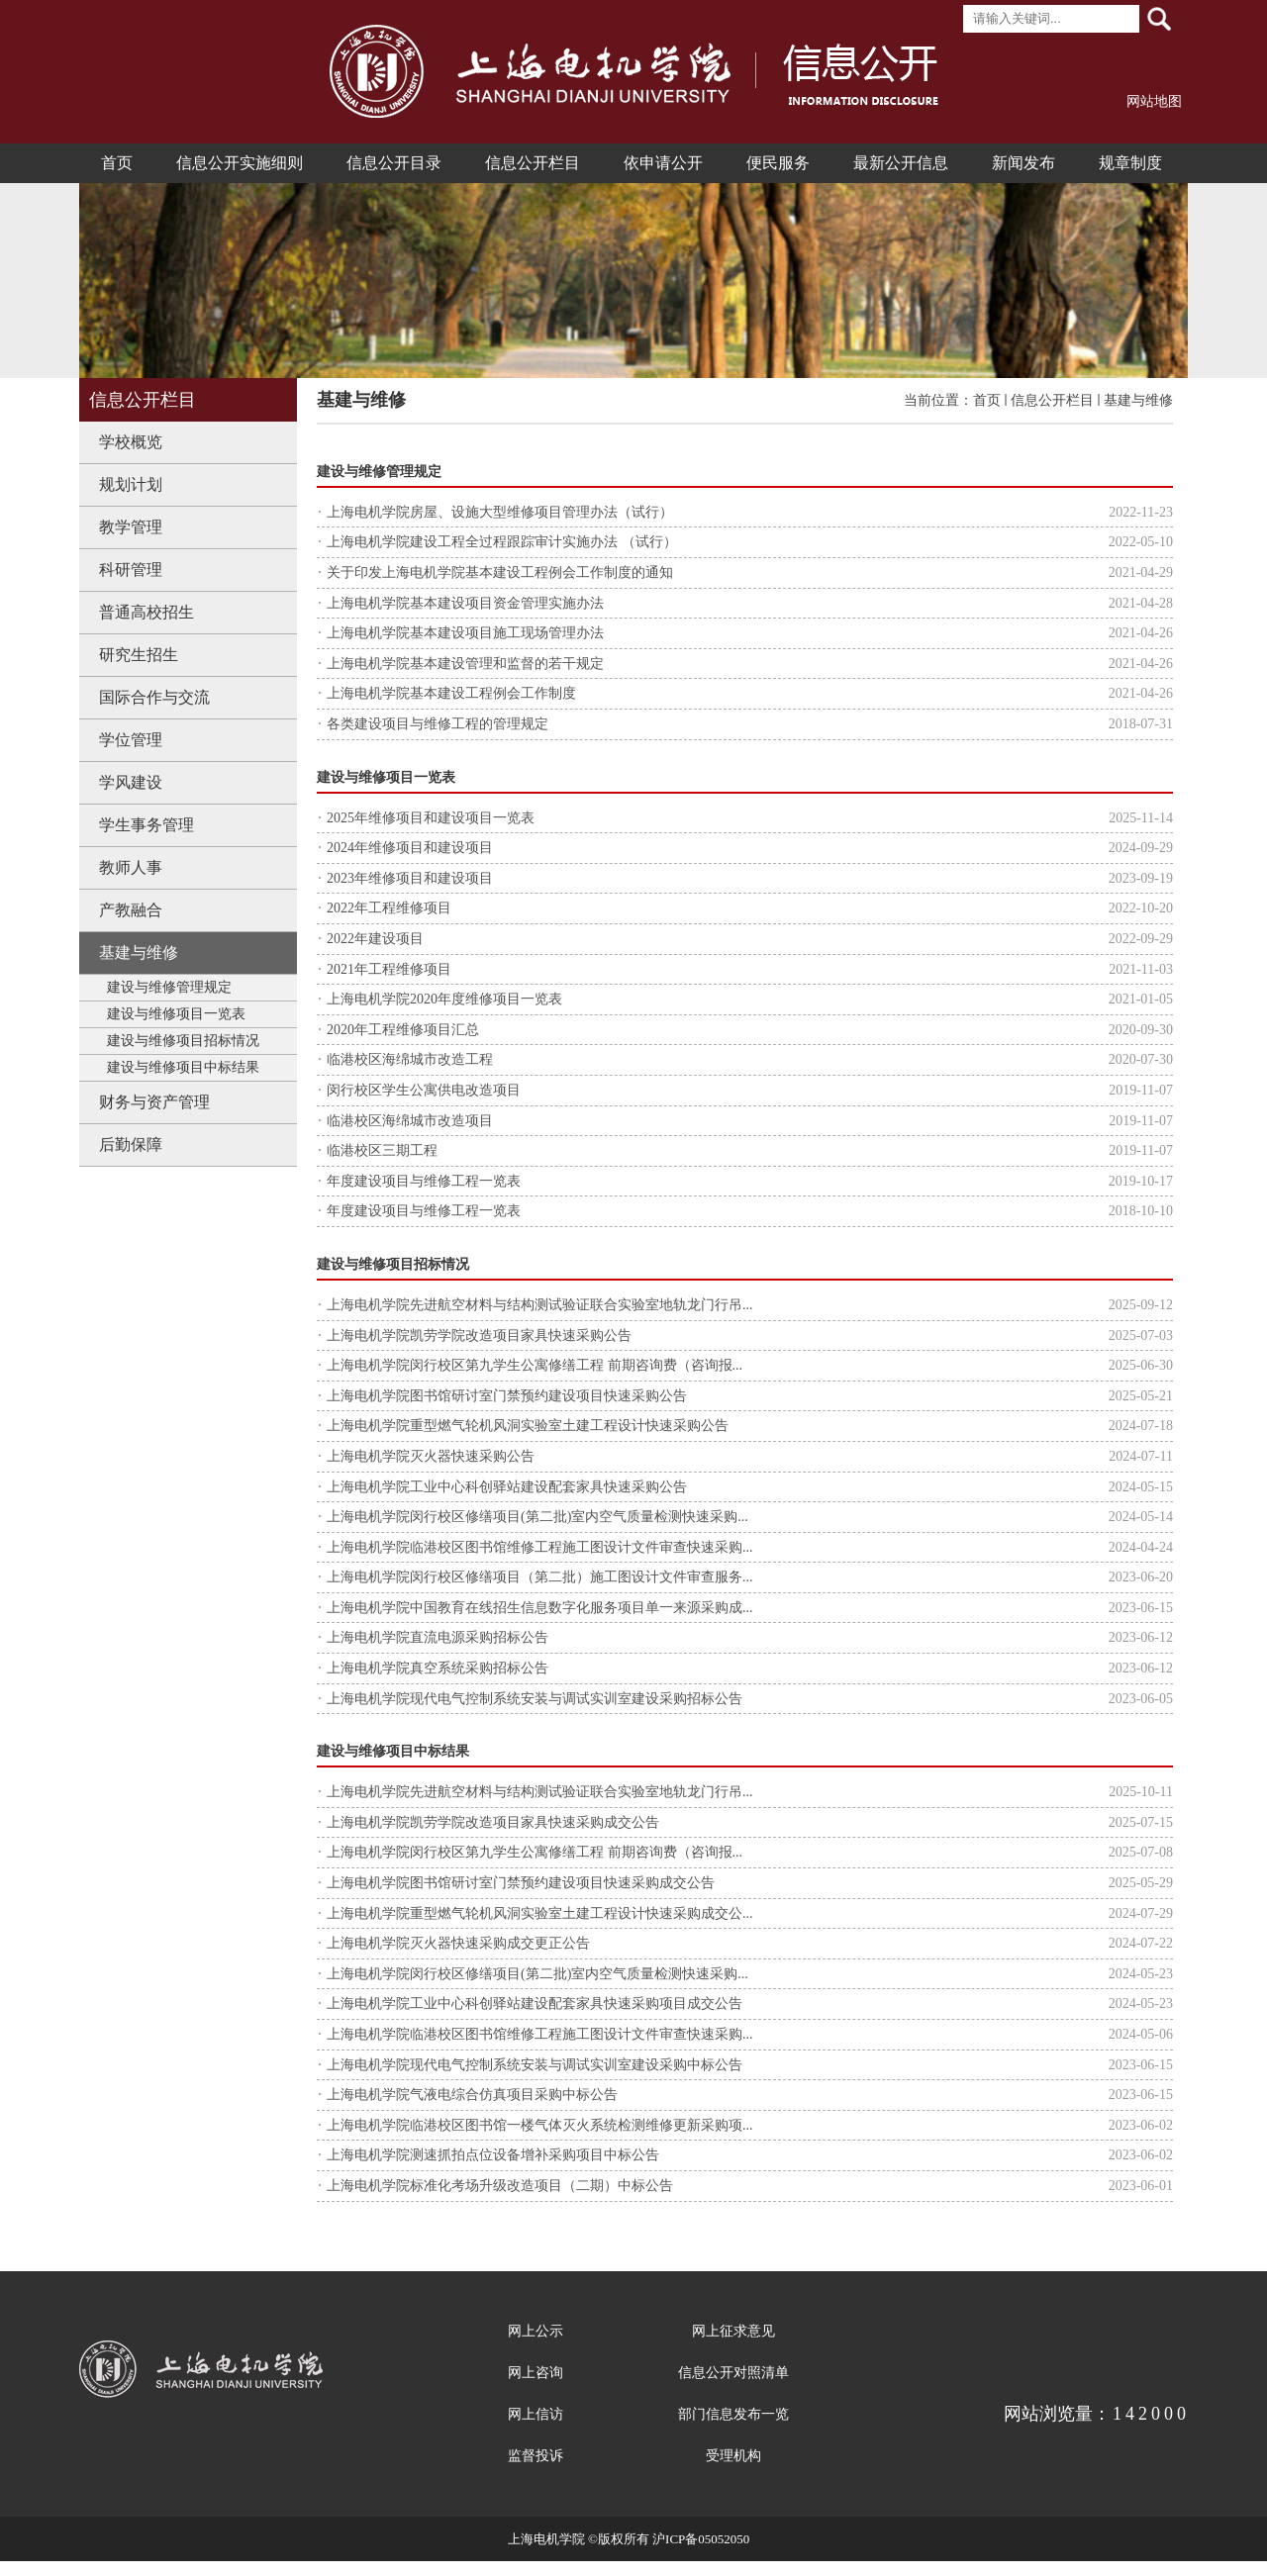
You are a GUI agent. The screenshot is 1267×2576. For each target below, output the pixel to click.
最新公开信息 (900, 162)
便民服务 (778, 162)
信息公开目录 (393, 162)
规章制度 (1130, 162)
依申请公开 (663, 162)
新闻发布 (1023, 162)
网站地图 (1154, 101)
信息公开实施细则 (239, 162)
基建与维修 (1138, 400)
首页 (117, 162)
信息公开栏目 (532, 162)
